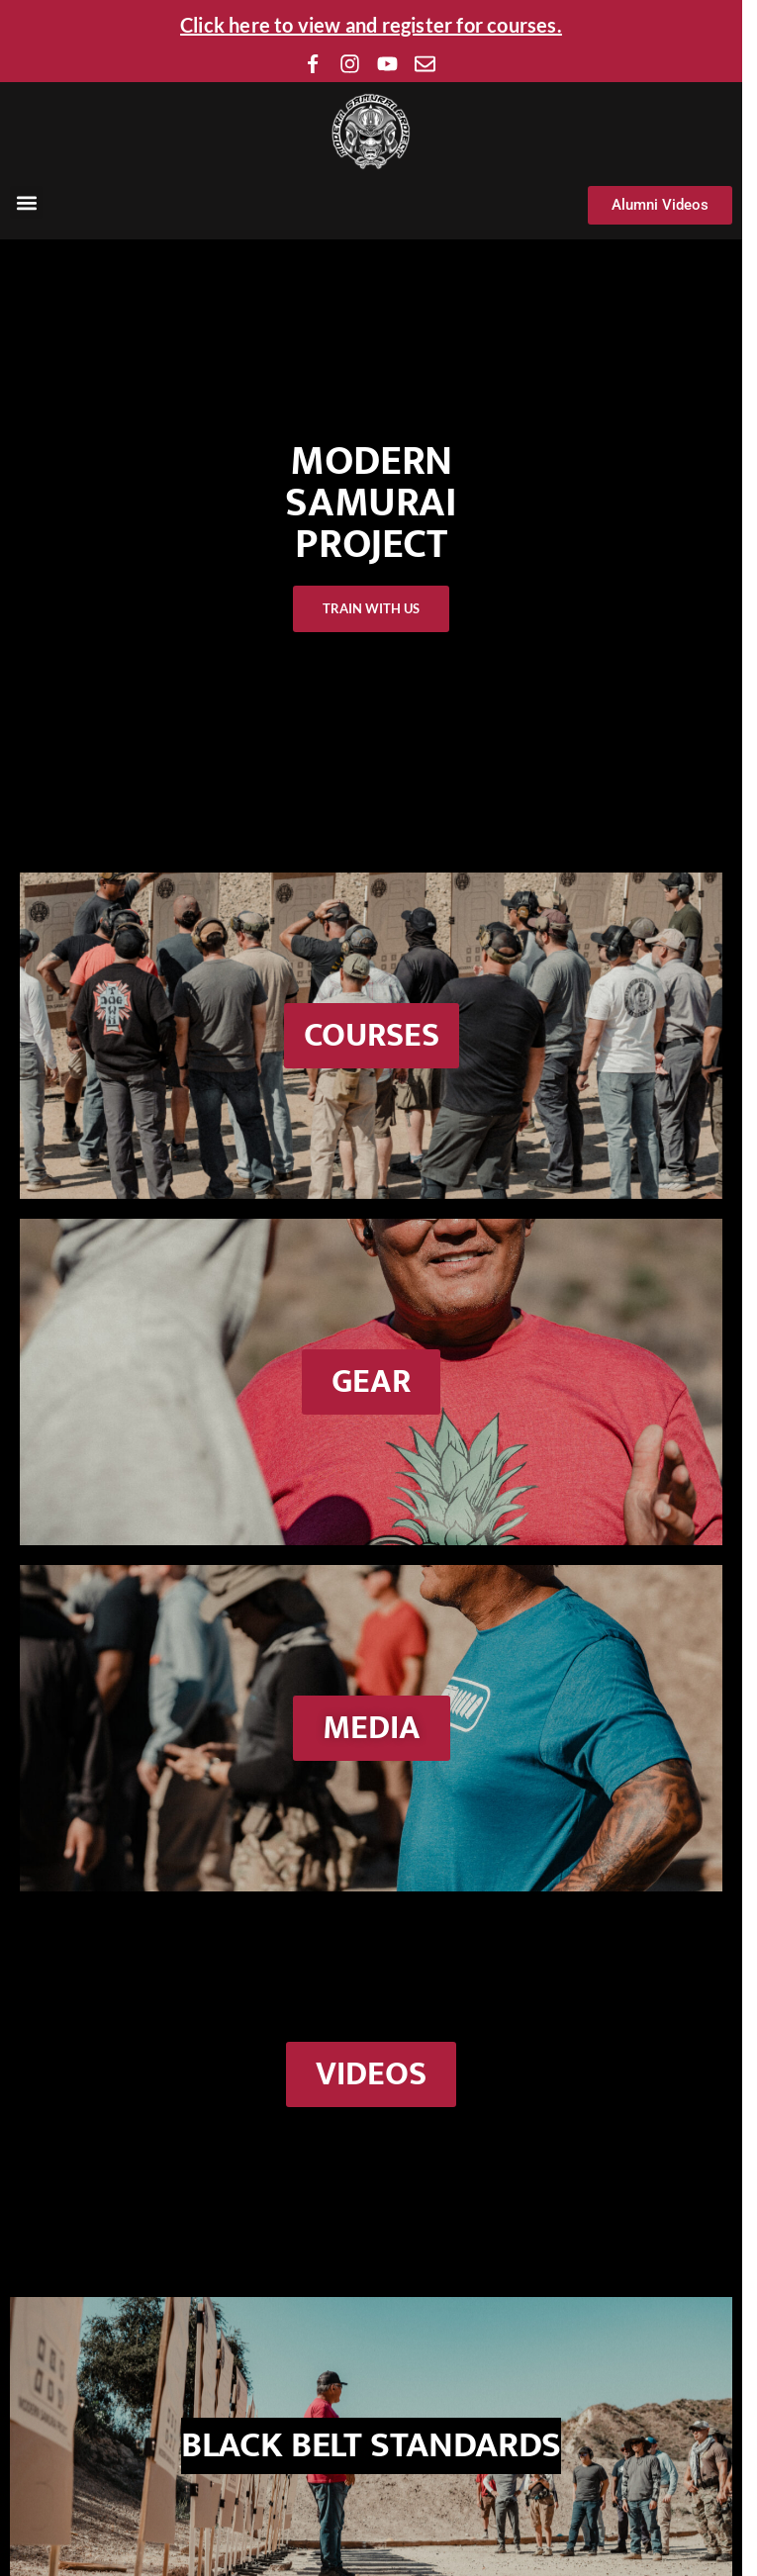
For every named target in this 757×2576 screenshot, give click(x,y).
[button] (26, 202)
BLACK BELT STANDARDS (371, 2445)
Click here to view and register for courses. (371, 25)
